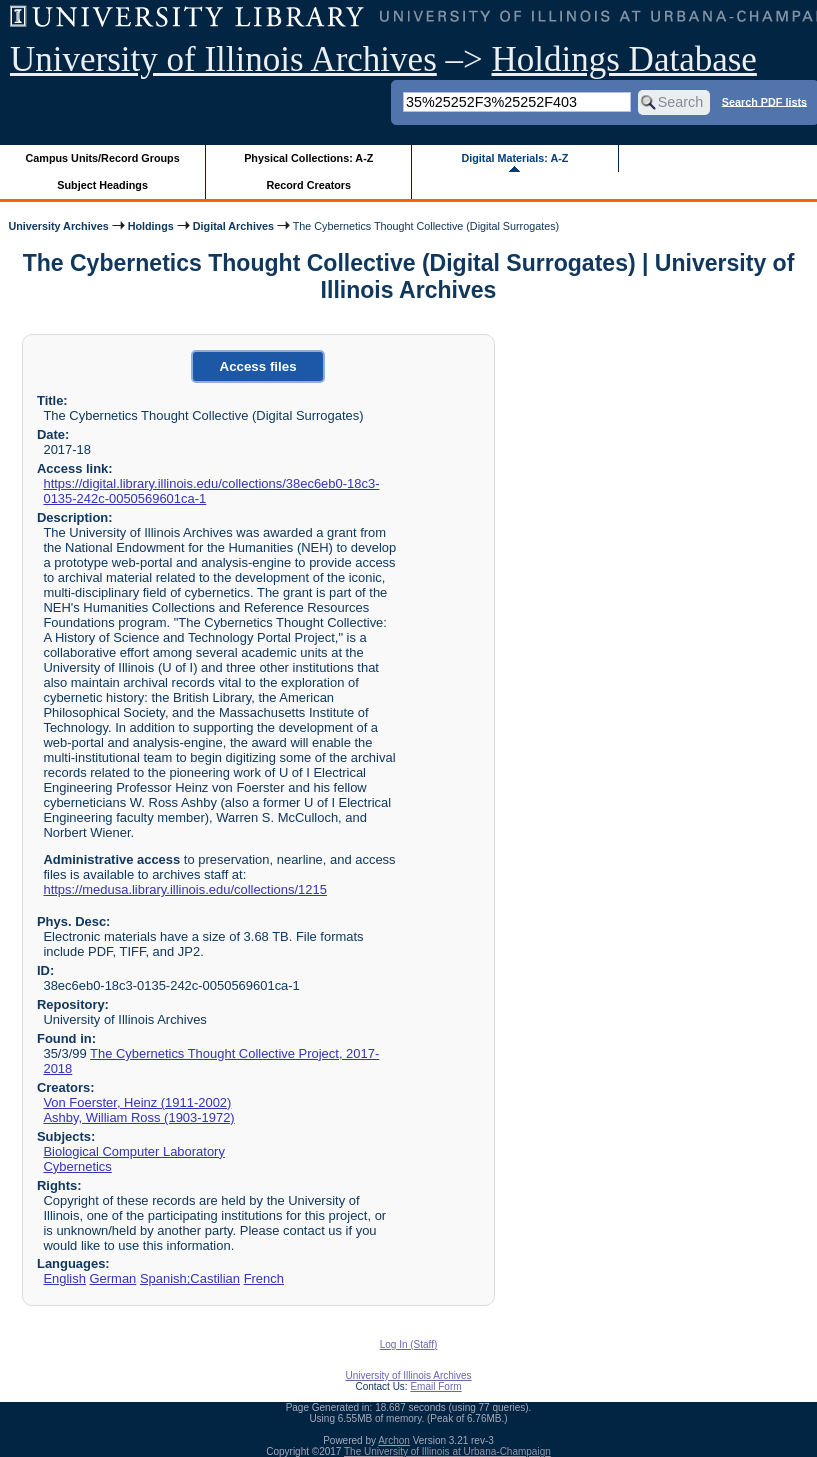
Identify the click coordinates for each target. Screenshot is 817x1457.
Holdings (151, 226)
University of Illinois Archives (223, 59)
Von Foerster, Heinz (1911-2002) (137, 1102)
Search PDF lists (764, 101)
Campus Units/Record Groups (103, 158)
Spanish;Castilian (190, 1278)
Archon (394, 1440)
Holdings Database (624, 59)
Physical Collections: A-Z (308, 158)
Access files (258, 366)
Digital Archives (233, 226)
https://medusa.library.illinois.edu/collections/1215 (184, 889)
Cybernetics (77, 1166)
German (113, 1278)
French (264, 1278)
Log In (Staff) (409, 1344)
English (64, 1278)
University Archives (58, 226)
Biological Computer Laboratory (133, 1151)
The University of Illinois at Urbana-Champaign (447, 1451)
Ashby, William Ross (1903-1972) (138, 1117)
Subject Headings (102, 185)
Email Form (435, 1386)
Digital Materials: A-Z (514, 158)
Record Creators (308, 185)
